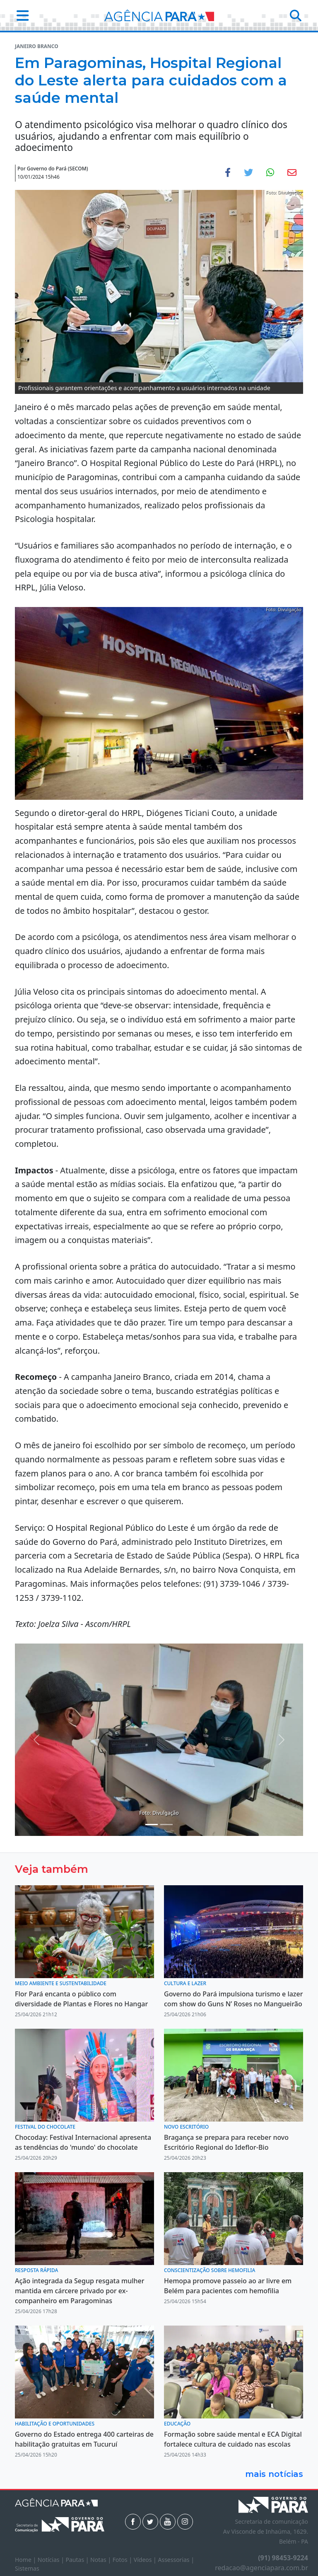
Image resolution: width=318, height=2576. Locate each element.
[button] (20, 15)
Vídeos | (146, 2560)
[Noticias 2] (151, 1824)
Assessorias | (176, 2560)
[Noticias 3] (166, 1824)
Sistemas (27, 2568)
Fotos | (123, 2560)
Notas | (101, 2560)
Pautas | (78, 2560)
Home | (26, 2560)
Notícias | (52, 2560)
